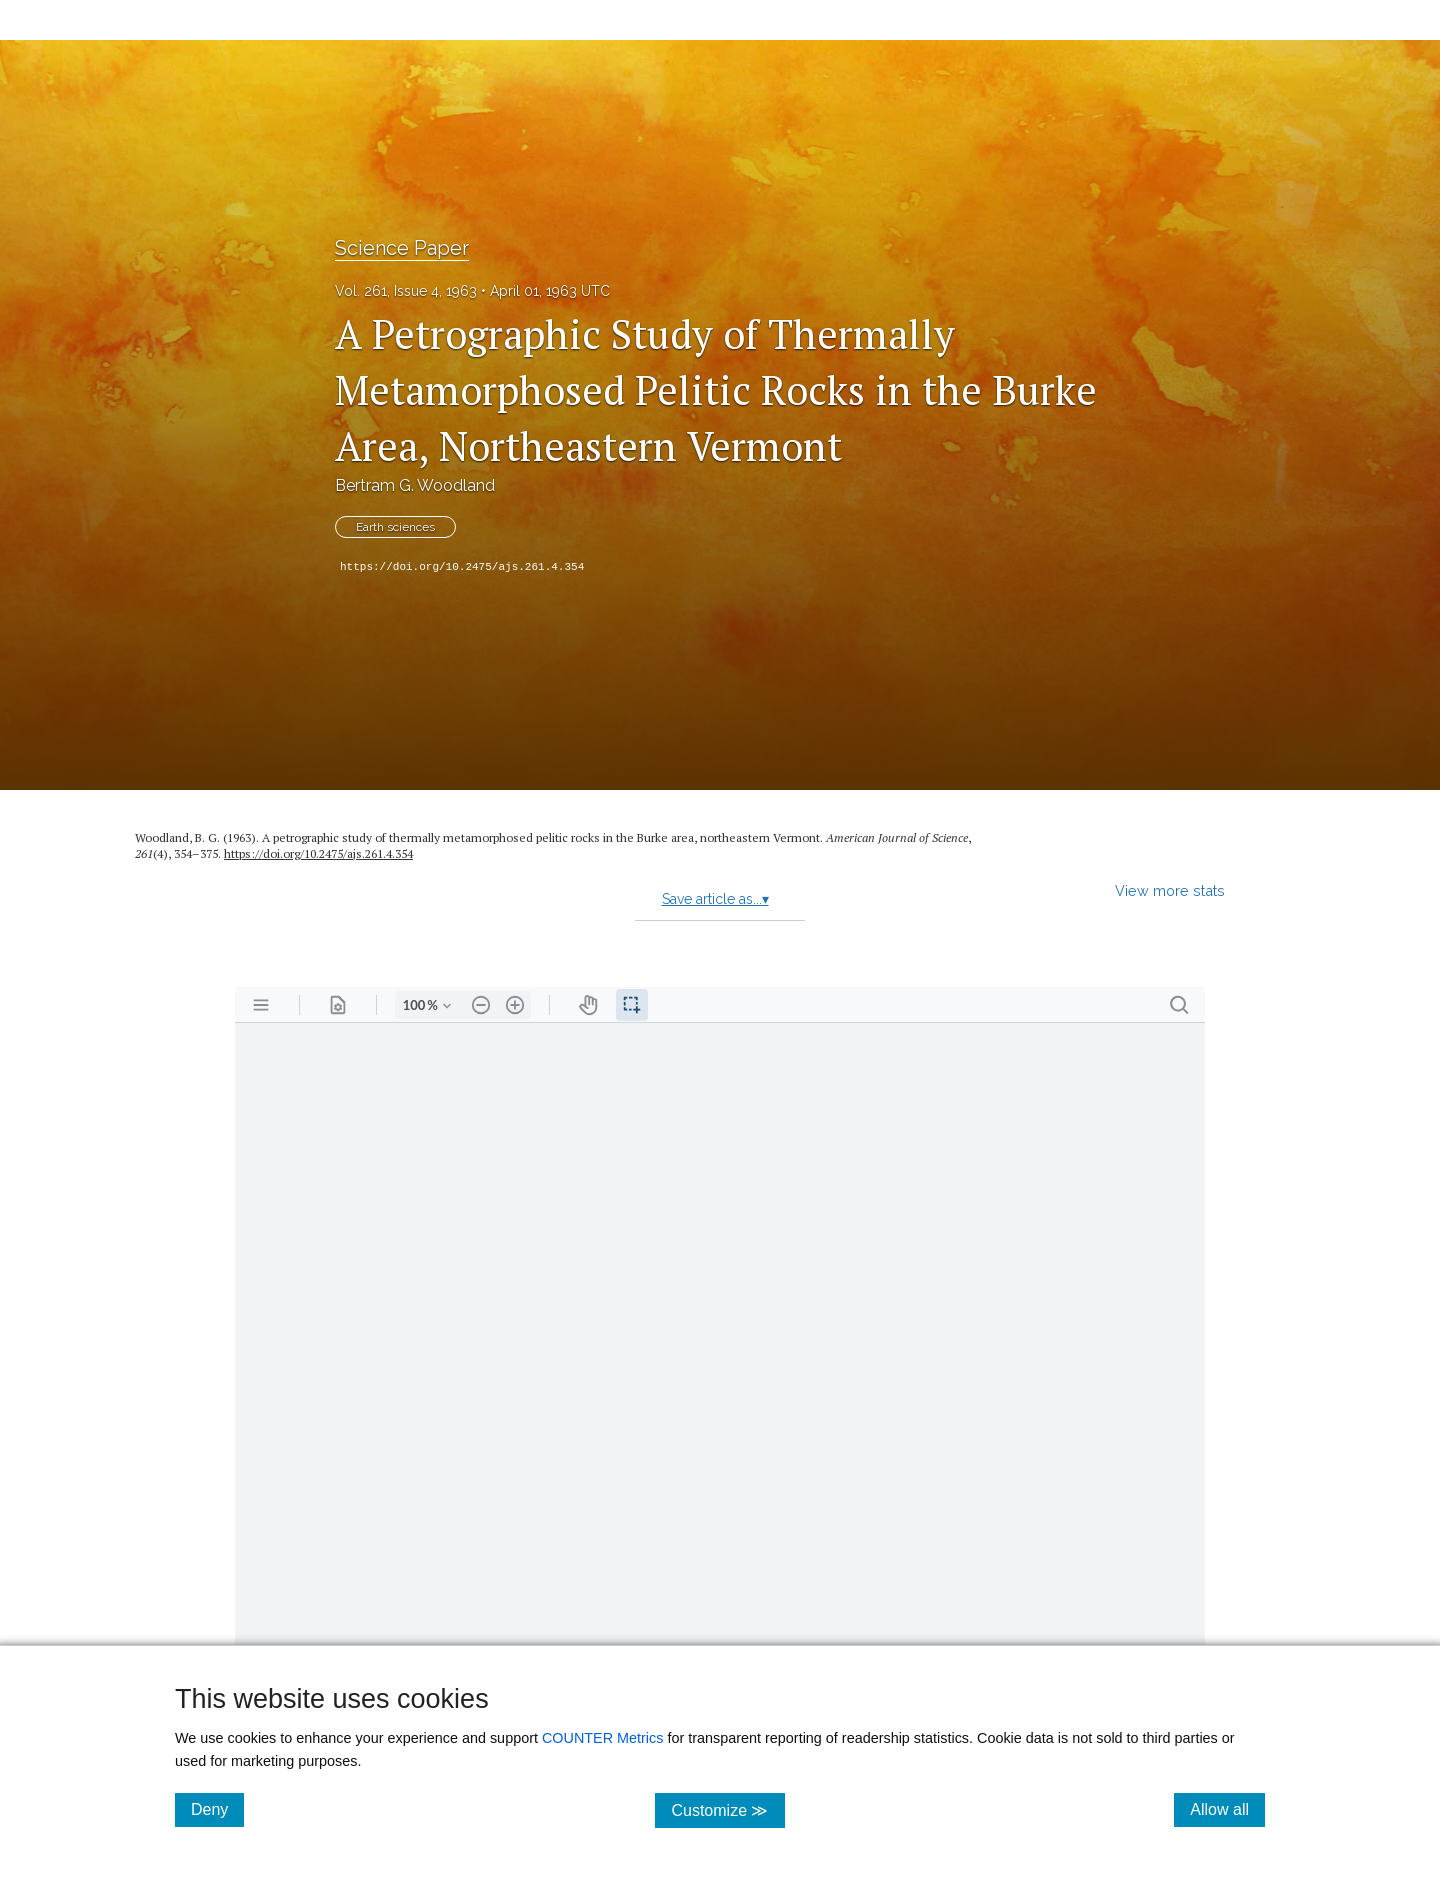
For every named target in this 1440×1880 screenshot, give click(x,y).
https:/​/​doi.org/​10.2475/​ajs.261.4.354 (318, 853)
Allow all (1227, 1809)
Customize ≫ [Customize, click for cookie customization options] (727, 1809)
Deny (217, 1809)
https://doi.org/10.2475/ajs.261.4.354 (462, 567)
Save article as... (715, 899)
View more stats (1170, 890)
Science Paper (402, 248)
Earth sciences (395, 527)
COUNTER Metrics (603, 1738)
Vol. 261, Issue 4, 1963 (406, 291)
